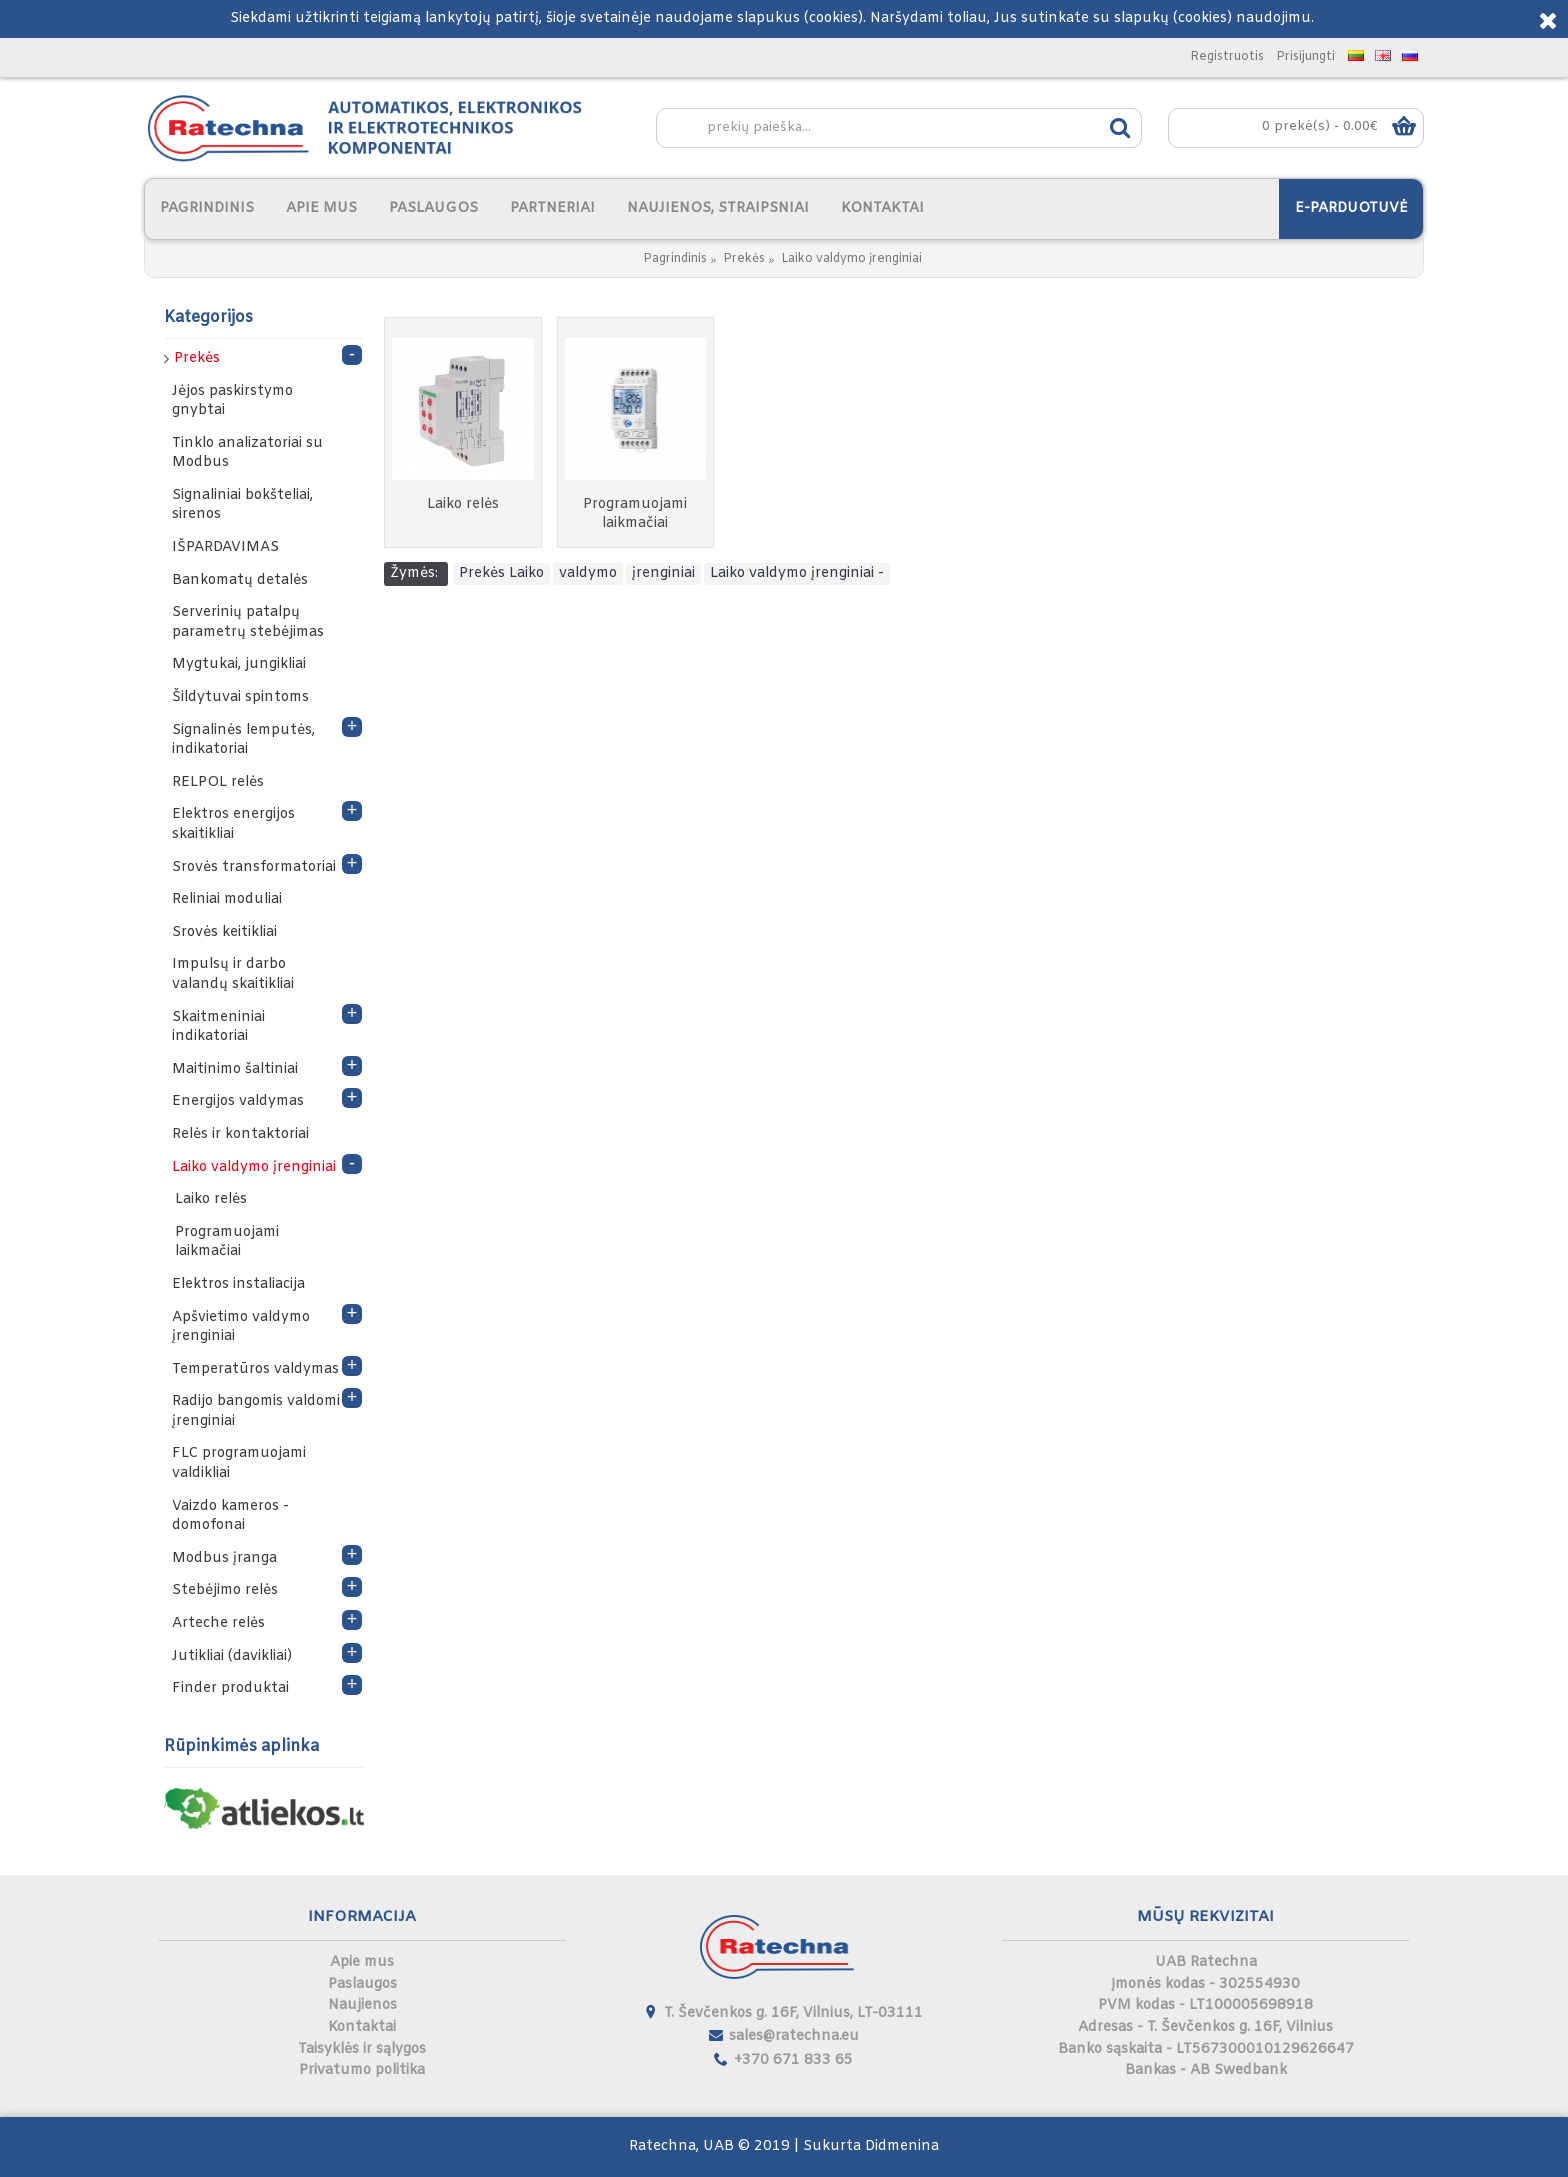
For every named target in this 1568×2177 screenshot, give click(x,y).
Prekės (744, 259)
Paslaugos (362, 1984)
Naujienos (362, 2005)
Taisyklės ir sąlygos (362, 2049)
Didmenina (902, 2146)
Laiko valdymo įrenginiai (851, 259)
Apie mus (362, 1962)
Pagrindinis (675, 259)
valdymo (588, 573)
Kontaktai (362, 2027)
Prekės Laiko (501, 573)
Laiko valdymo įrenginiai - (797, 573)
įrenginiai (663, 573)
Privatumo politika (362, 2070)
